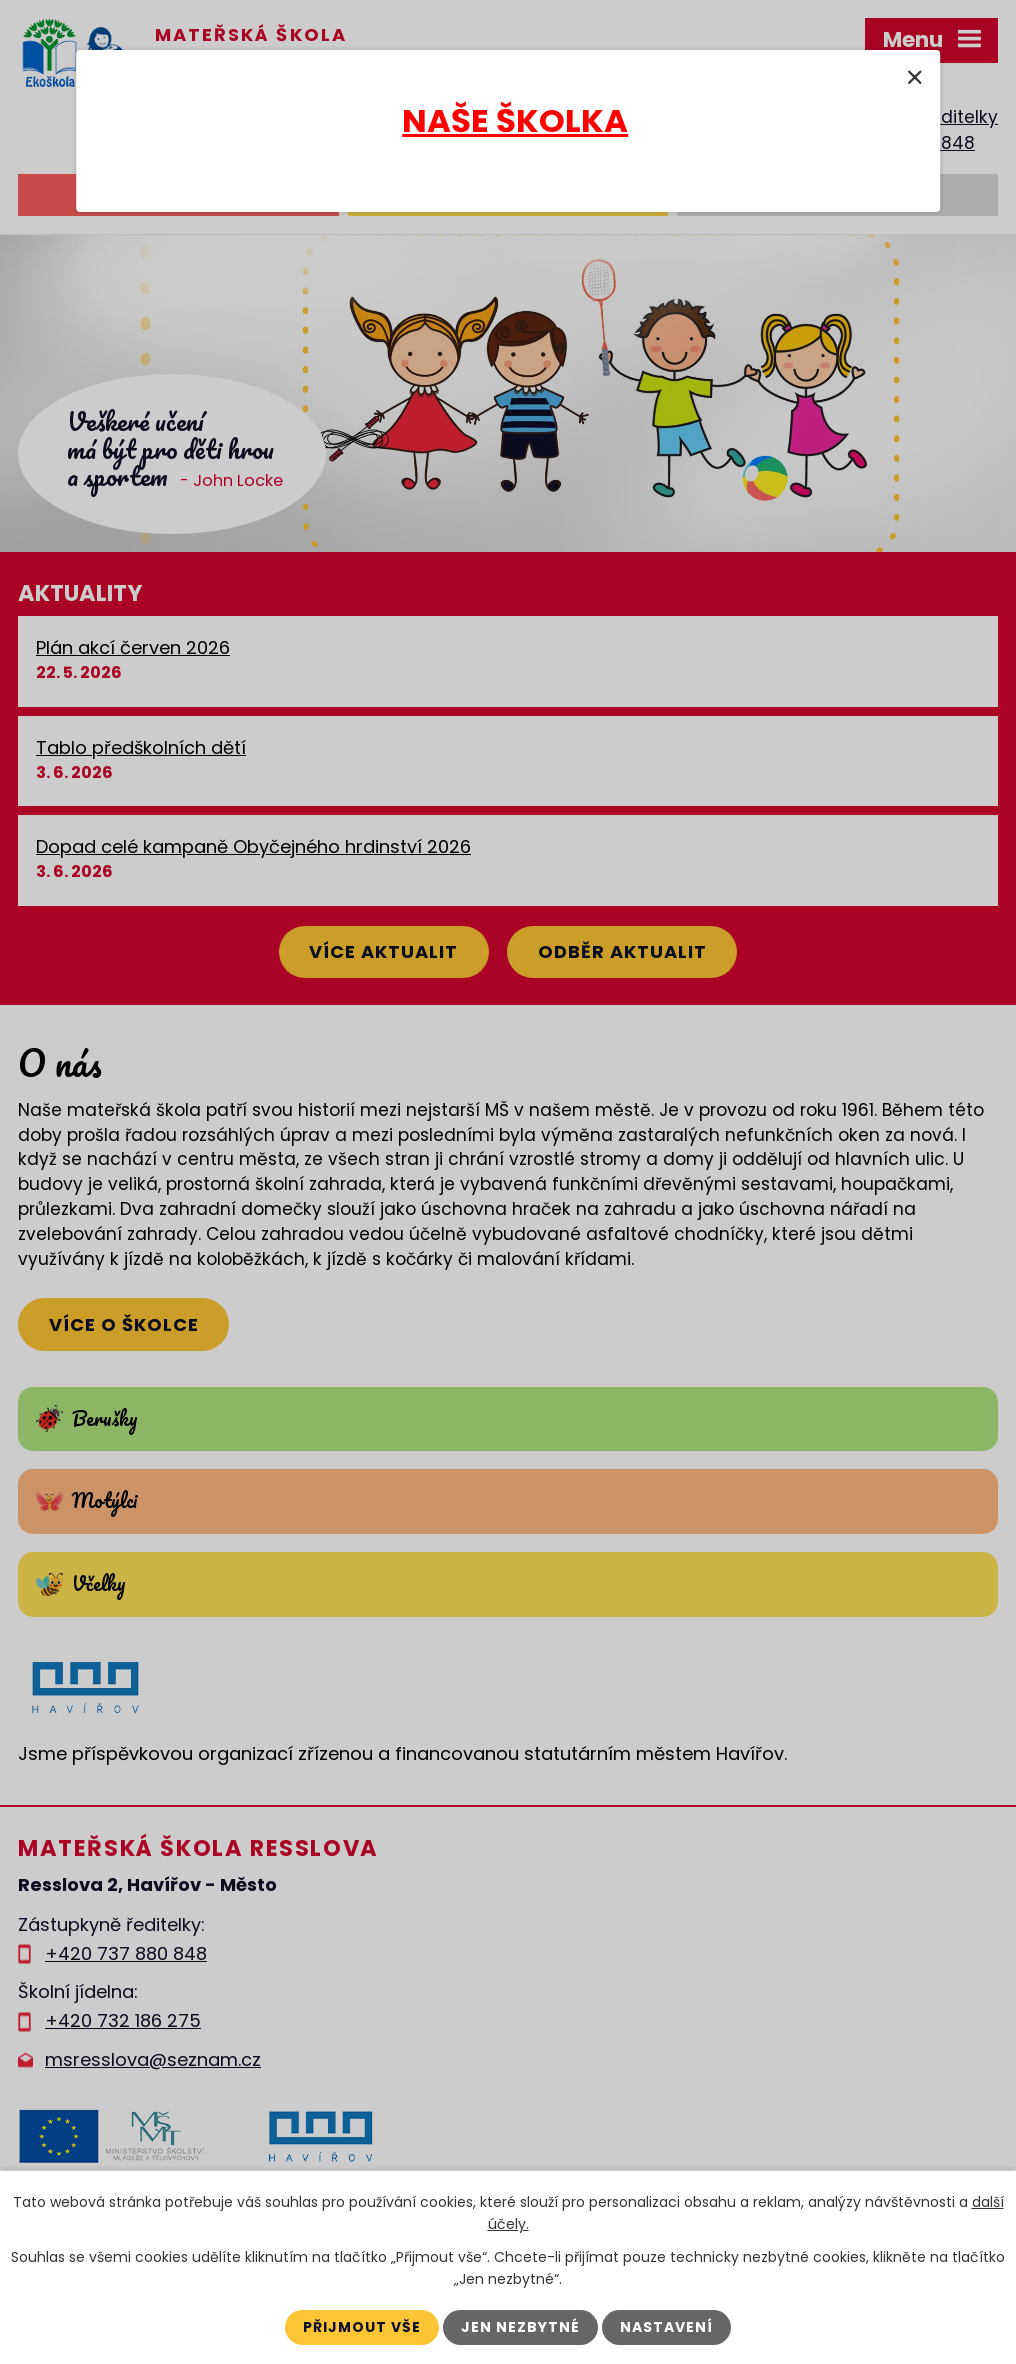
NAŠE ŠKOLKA (515, 120)
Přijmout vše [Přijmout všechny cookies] (362, 2327)
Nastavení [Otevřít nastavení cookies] (666, 2327)
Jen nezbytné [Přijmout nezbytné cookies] (520, 2327)
